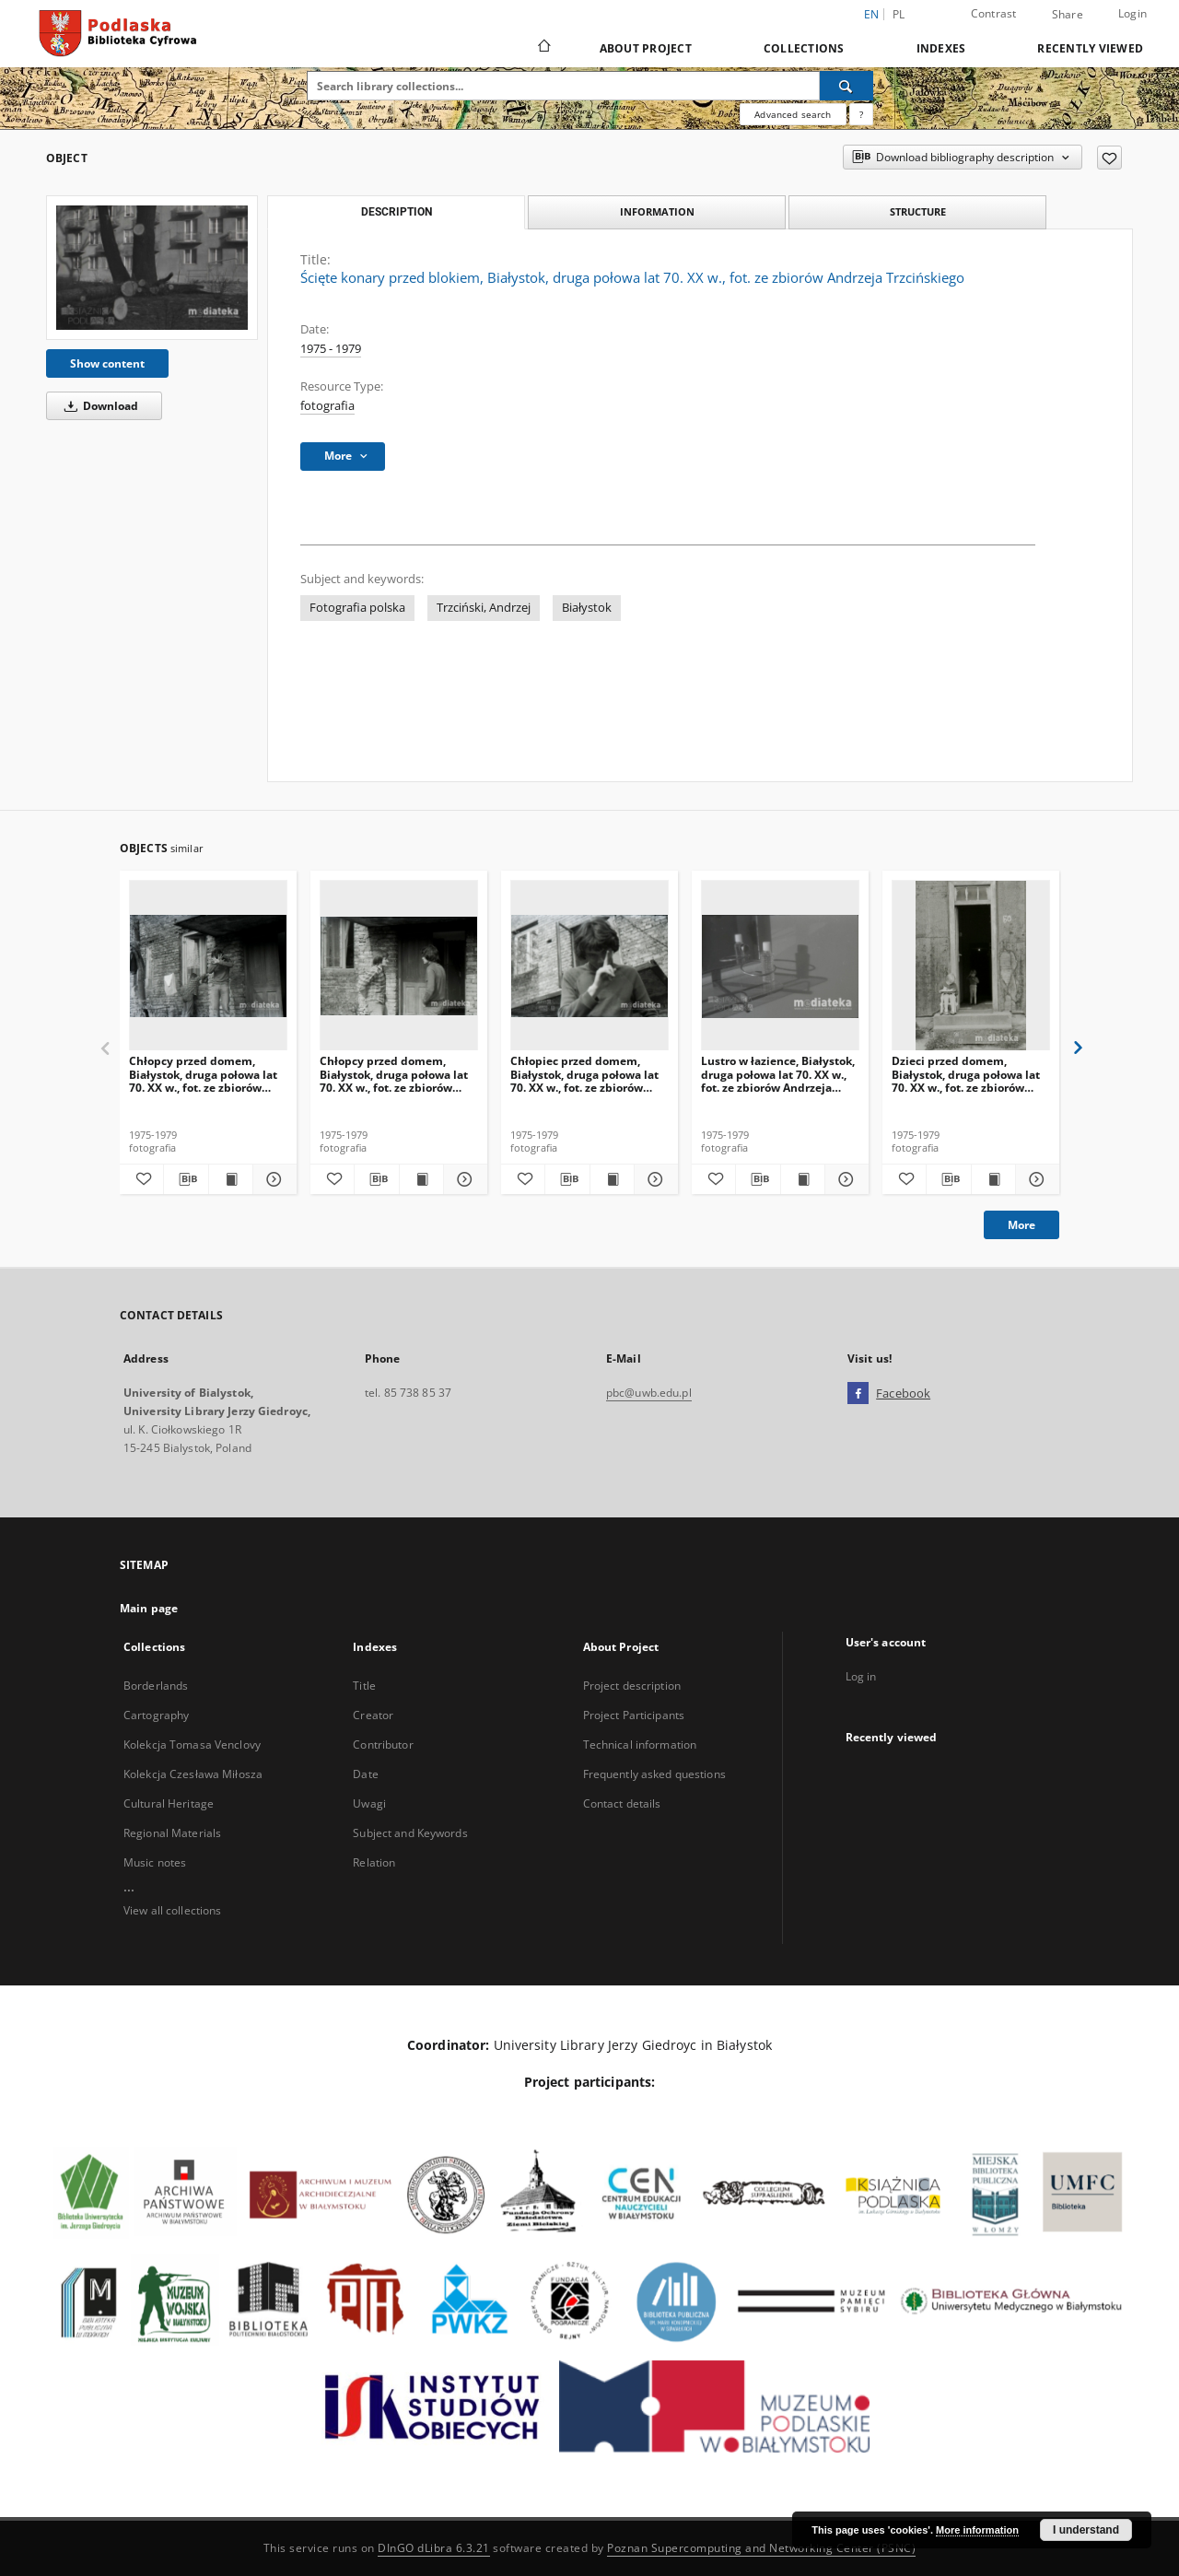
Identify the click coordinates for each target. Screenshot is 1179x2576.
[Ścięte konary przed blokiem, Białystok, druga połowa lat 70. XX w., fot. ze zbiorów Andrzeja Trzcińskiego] (152, 267)
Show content (107, 363)
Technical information (640, 1744)
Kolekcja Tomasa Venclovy (192, 1744)
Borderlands (155, 1685)
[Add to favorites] (1109, 158)
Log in (861, 1676)
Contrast (994, 13)
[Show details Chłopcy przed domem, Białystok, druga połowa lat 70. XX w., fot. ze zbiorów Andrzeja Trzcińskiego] (272, 1179)
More (1021, 1225)
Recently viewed (1090, 48)
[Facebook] (858, 1394)
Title (364, 1685)
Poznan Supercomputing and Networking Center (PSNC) (761, 2548)
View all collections (172, 1910)
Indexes (941, 48)
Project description (632, 1685)
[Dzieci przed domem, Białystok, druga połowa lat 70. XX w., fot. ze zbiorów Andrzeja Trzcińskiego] (971, 966)
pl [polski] (899, 14)
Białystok (587, 607)
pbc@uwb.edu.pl (649, 1392)
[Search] (846, 85)
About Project (646, 48)
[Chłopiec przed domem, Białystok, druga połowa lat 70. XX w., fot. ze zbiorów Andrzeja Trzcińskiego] (589, 966)
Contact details (622, 1803)
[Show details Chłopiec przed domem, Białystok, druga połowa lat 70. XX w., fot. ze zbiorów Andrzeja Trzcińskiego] (653, 1179)
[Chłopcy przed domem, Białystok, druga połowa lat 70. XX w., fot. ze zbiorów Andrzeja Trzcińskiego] (208, 966)
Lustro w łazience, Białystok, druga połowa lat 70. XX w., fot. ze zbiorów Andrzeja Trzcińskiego (778, 1074)
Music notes (154, 1862)
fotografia (327, 406)
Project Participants (633, 1715)
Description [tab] (396, 211)
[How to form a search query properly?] (861, 114)
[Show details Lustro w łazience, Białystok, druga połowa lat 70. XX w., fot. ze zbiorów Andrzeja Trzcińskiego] (844, 1179)
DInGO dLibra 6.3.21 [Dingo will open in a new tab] (434, 2548)
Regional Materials (172, 1833)
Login (1132, 13)
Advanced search (792, 114)
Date (365, 1774)
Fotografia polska (357, 607)
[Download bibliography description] (185, 1179)
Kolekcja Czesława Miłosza (193, 1774)
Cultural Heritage (168, 1803)
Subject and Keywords (410, 1833)
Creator (373, 1715)
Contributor (383, 1744)
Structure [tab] (918, 211)
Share (1067, 14)
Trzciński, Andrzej (484, 607)
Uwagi (369, 1803)
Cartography (156, 1715)
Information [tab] (657, 211)
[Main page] (543, 48)
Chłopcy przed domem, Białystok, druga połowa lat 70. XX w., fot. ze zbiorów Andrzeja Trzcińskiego (203, 1074)
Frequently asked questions (654, 1774)
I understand (1086, 2529)
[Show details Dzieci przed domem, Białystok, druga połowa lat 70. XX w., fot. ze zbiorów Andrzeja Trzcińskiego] (1034, 1179)
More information (977, 2529)
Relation (374, 1862)
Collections (804, 48)
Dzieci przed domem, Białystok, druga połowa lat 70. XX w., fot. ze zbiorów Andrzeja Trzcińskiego (966, 1074)
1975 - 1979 (330, 349)
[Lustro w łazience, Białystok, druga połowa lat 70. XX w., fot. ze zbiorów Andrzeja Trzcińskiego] (780, 966)
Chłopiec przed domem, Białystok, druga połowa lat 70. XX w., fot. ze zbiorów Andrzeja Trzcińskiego (584, 1074)
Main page (149, 1608)
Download (98, 405)
